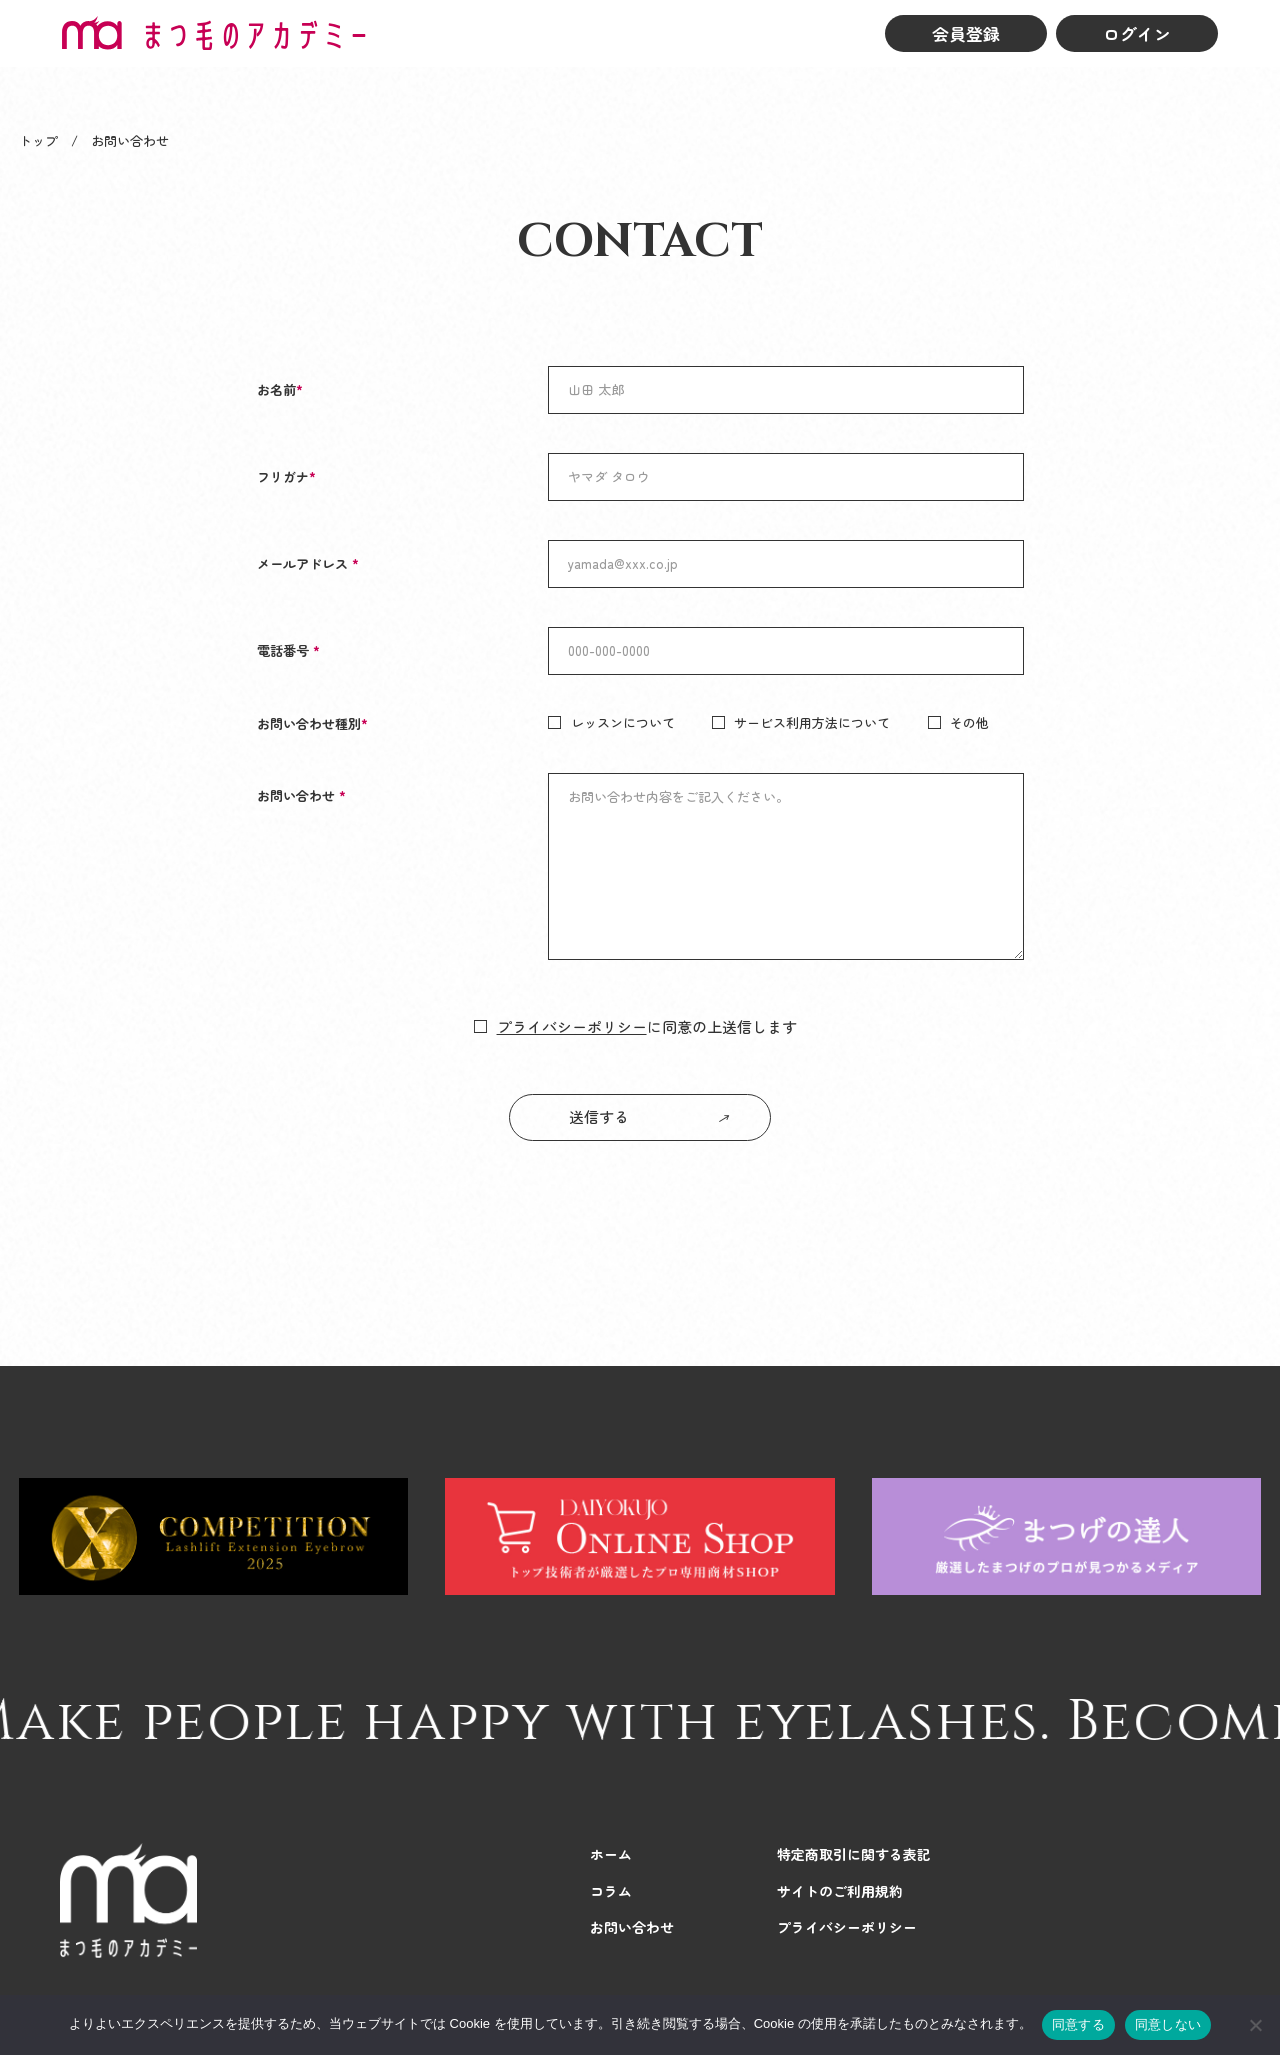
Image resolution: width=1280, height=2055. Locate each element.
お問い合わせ (301, 795)
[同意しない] (1255, 2025)
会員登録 (966, 33)
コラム (611, 1891)
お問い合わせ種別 (312, 723)
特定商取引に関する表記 (854, 1854)
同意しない (1168, 2024)
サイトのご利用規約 (840, 1891)
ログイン (1137, 33)
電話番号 (288, 650)
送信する (599, 1116)
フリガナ (286, 476)
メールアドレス (308, 563)
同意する (1078, 2024)
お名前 (280, 389)
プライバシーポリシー (572, 1026)
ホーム (611, 1854)
